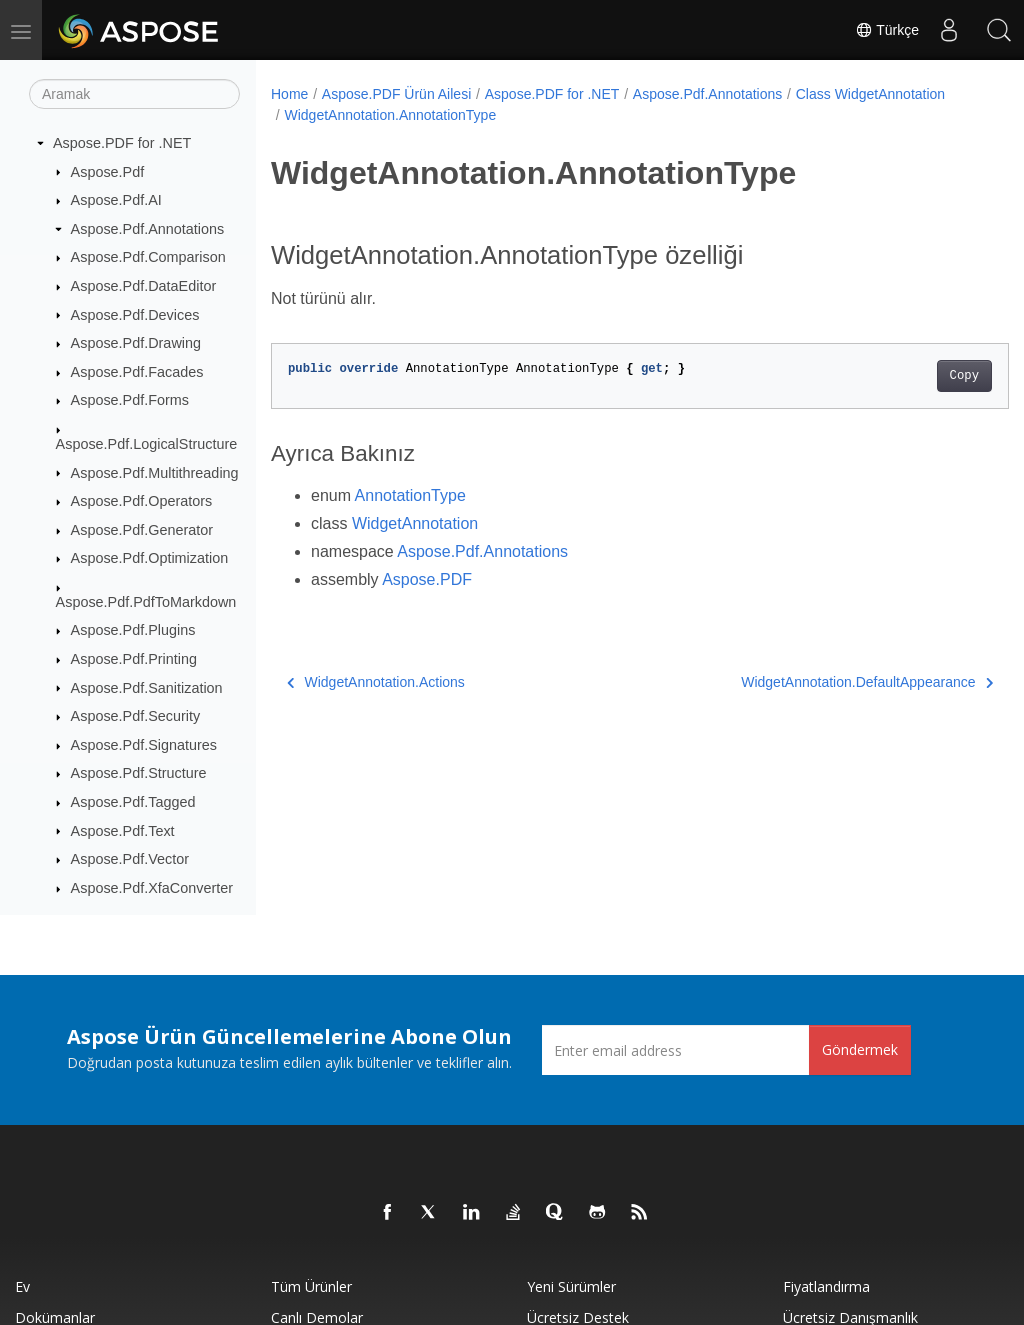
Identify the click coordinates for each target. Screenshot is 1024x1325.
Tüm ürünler (311, 1286)
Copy (912, 376)
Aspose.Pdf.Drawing (136, 343)
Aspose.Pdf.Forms (130, 400)
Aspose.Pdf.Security (136, 716)
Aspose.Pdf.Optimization (150, 558)
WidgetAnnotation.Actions (376, 682)
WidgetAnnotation (415, 523)
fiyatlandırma (826, 1286)
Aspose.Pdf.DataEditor (144, 286)
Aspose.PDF (427, 579)
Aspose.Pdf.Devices (135, 315)
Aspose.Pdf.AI (116, 200)
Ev (22, 1286)
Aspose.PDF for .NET (122, 143)
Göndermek (860, 1049)
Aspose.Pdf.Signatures (144, 745)
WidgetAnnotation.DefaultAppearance (816, 682)
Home (289, 94)
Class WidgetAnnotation (358, 115)
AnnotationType (410, 495)
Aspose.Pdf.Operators (142, 501)
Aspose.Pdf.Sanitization (147, 688)
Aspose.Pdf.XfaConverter (152, 888)
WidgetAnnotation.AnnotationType (553, 115)
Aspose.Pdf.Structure (139, 773)
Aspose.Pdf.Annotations (148, 229)
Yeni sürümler (571, 1286)
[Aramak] (134, 94)
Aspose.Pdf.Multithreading (155, 473)
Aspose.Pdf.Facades (137, 372)
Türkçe (887, 30)
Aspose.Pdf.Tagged (133, 802)
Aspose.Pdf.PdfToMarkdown (146, 602)
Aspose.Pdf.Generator (142, 530)
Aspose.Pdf (108, 172)
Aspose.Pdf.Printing (134, 659)
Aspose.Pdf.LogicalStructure (147, 444)
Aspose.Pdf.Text (123, 831)
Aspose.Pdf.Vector (130, 859)
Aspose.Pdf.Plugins (133, 630)
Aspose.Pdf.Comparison (148, 257)
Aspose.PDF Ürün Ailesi (396, 94)
